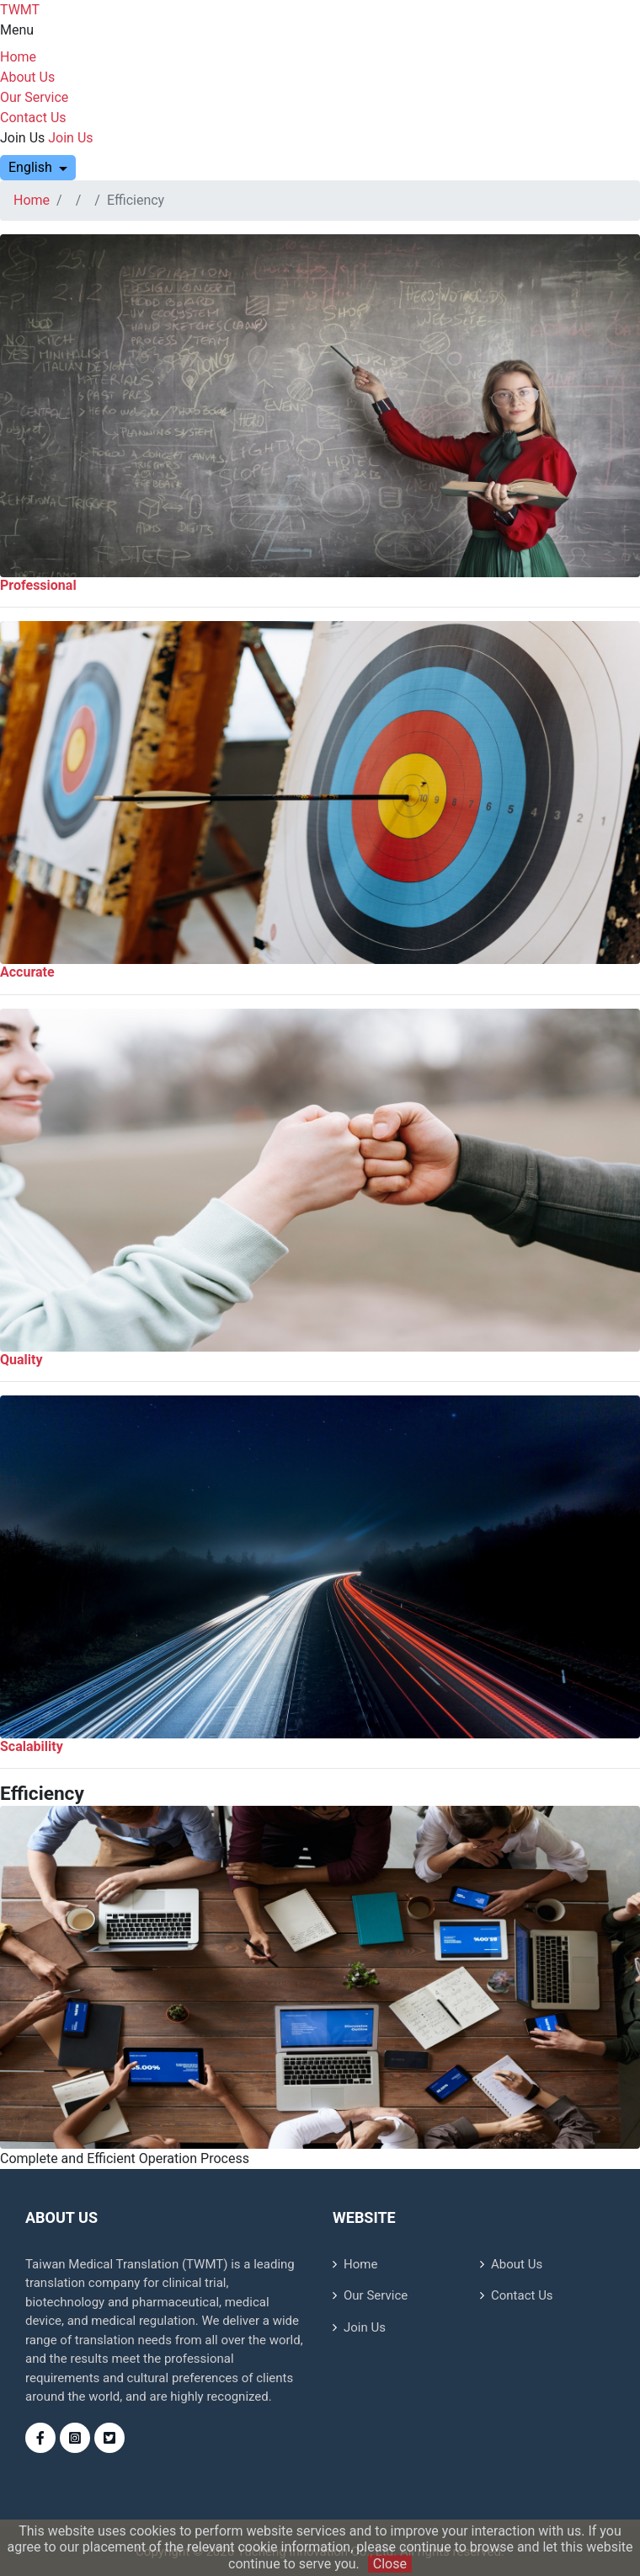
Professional (38, 585)
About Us (27, 77)
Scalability (31, 1746)
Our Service (34, 97)
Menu (17, 30)
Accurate (27, 972)
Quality (21, 1360)
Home (18, 57)
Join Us (22, 138)
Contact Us (33, 118)
